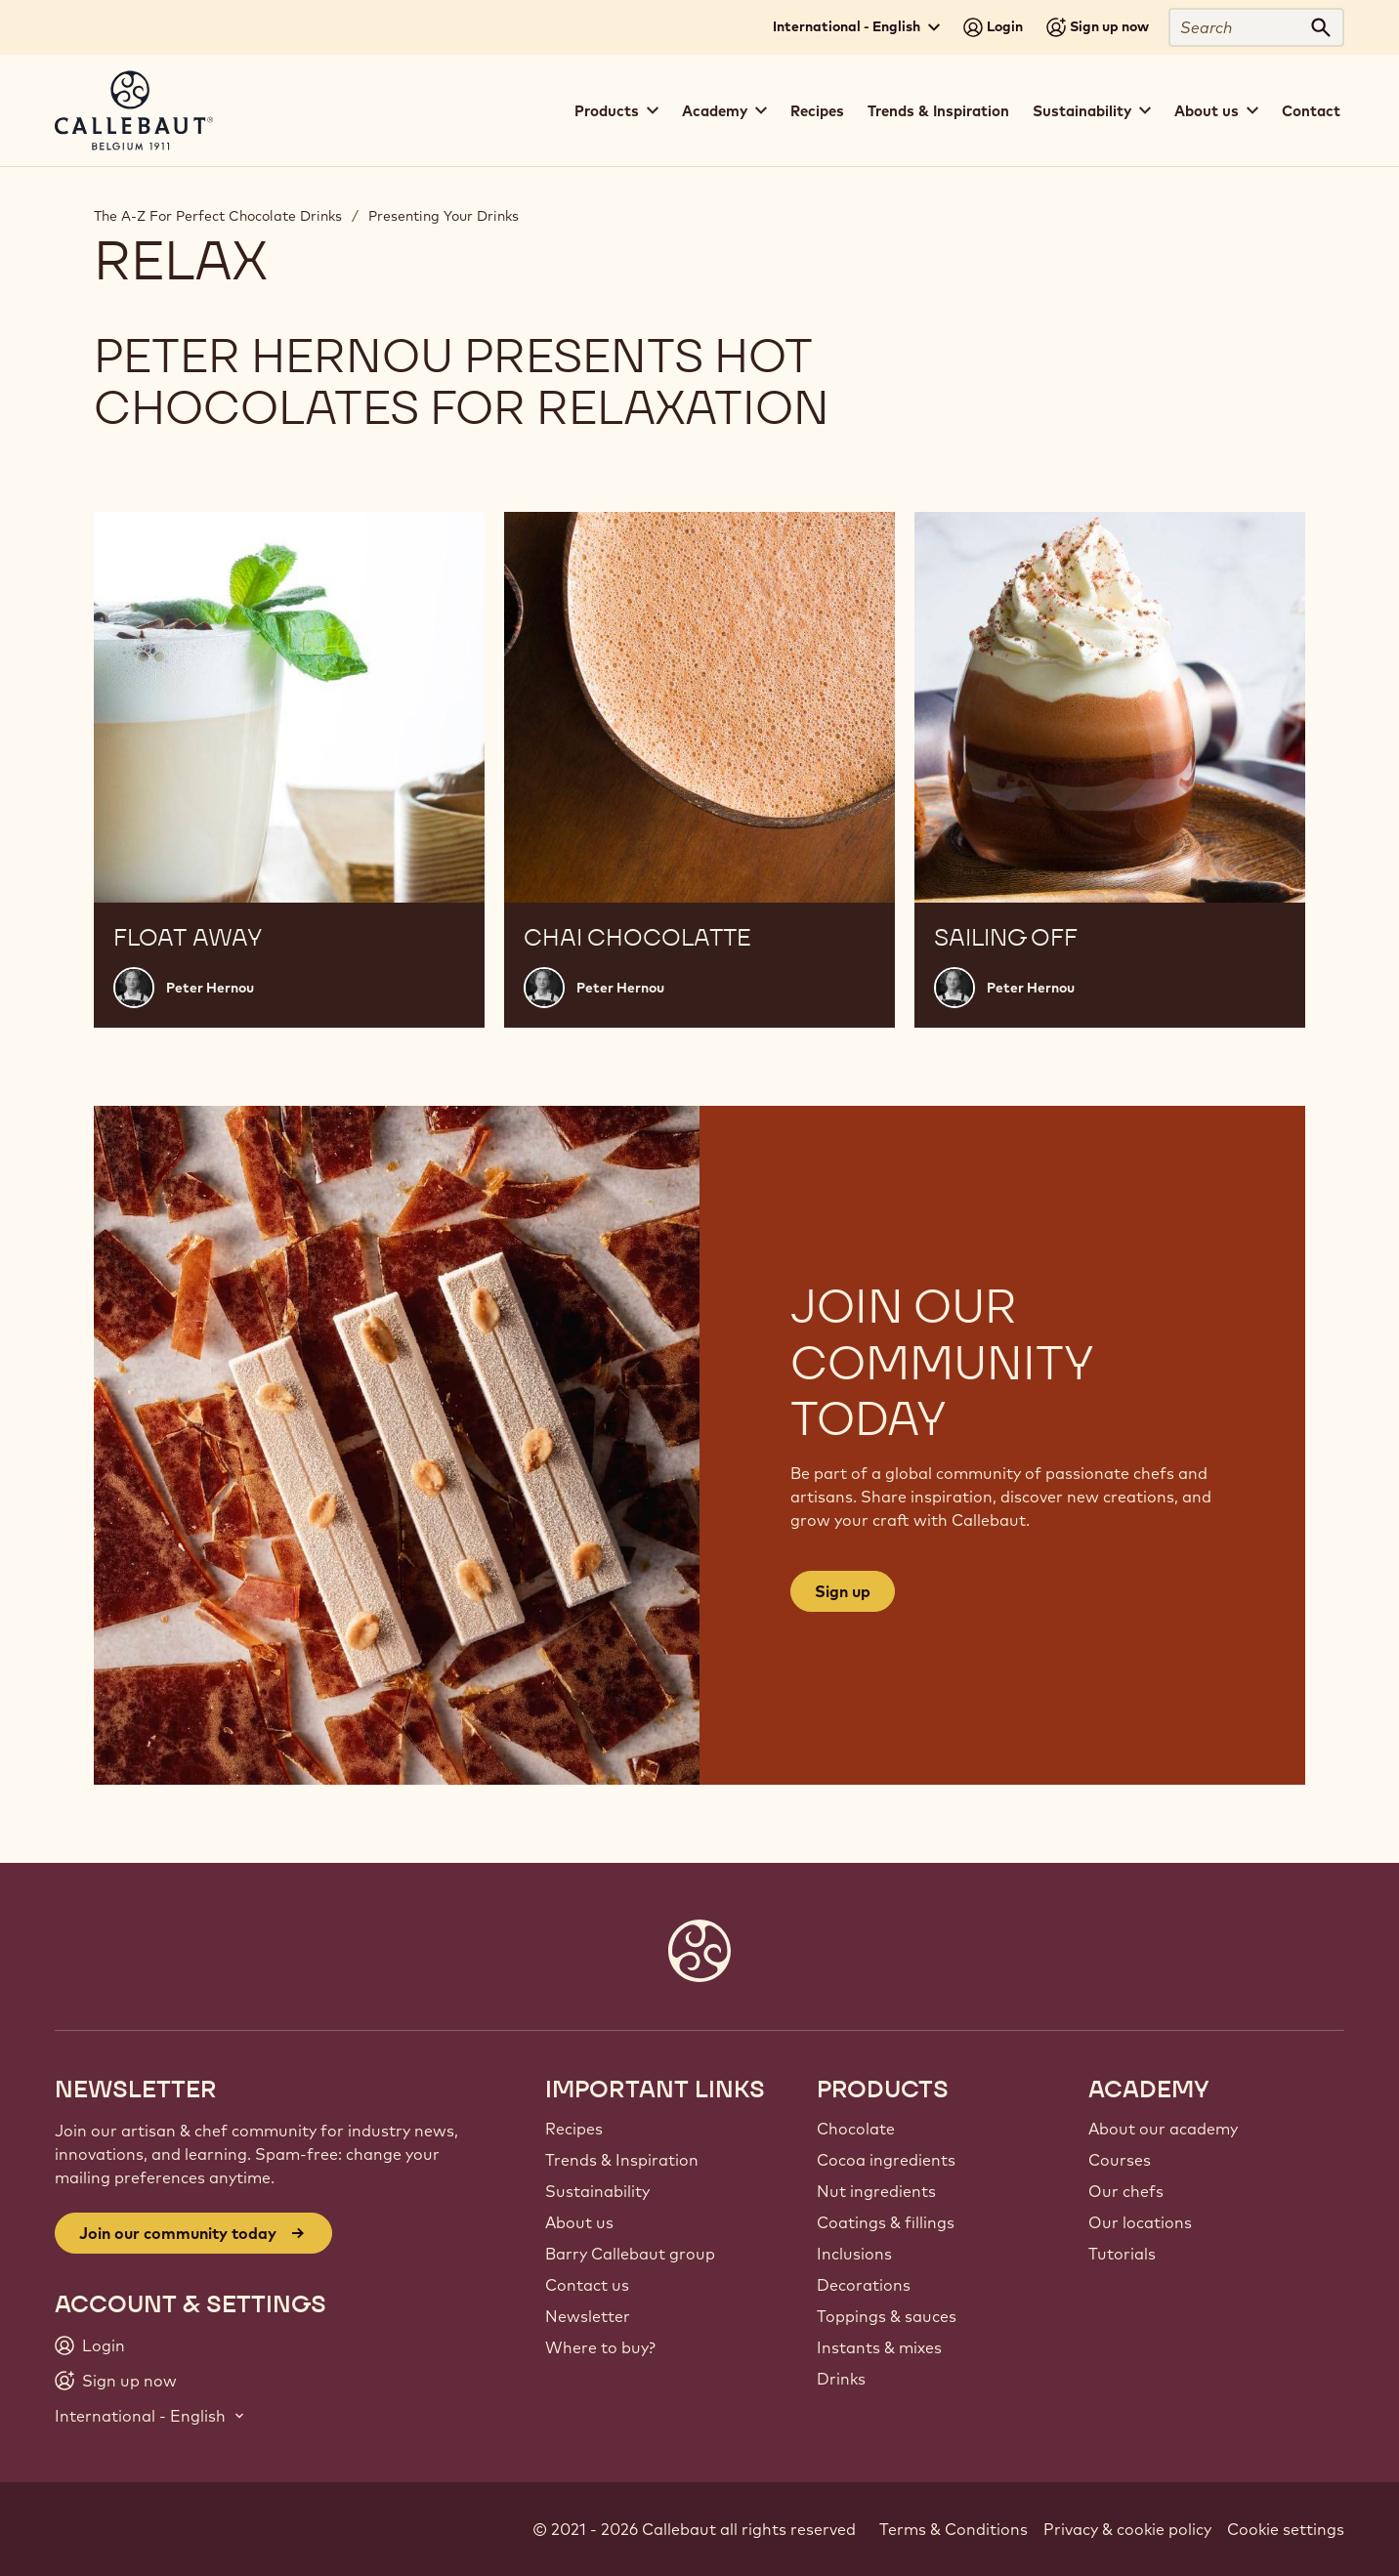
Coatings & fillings (885, 2222)
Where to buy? (600, 2347)
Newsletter (587, 2316)
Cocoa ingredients (886, 2160)
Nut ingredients (876, 2191)
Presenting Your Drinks (443, 216)
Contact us (587, 2285)
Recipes (817, 111)
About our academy (1163, 2128)
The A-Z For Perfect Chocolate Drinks (218, 216)
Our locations (1140, 2222)
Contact (1311, 111)
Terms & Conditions (953, 2529)
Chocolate (856, 2128)
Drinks (841, 2378)
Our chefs (1126, 2191)
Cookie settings (1285, 2529)
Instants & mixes (879, 2347)
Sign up (842, 1591)
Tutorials (1122, 2253)
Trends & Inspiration (938, 111)
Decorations (864, 2285)
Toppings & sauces (886, 2316)
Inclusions (854, 2253)
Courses (1119, 2160)
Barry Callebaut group (630, 2253)
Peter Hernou (210, 987)
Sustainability (597, 2191)
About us (579, 2222)
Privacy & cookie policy (1127, 2529)
